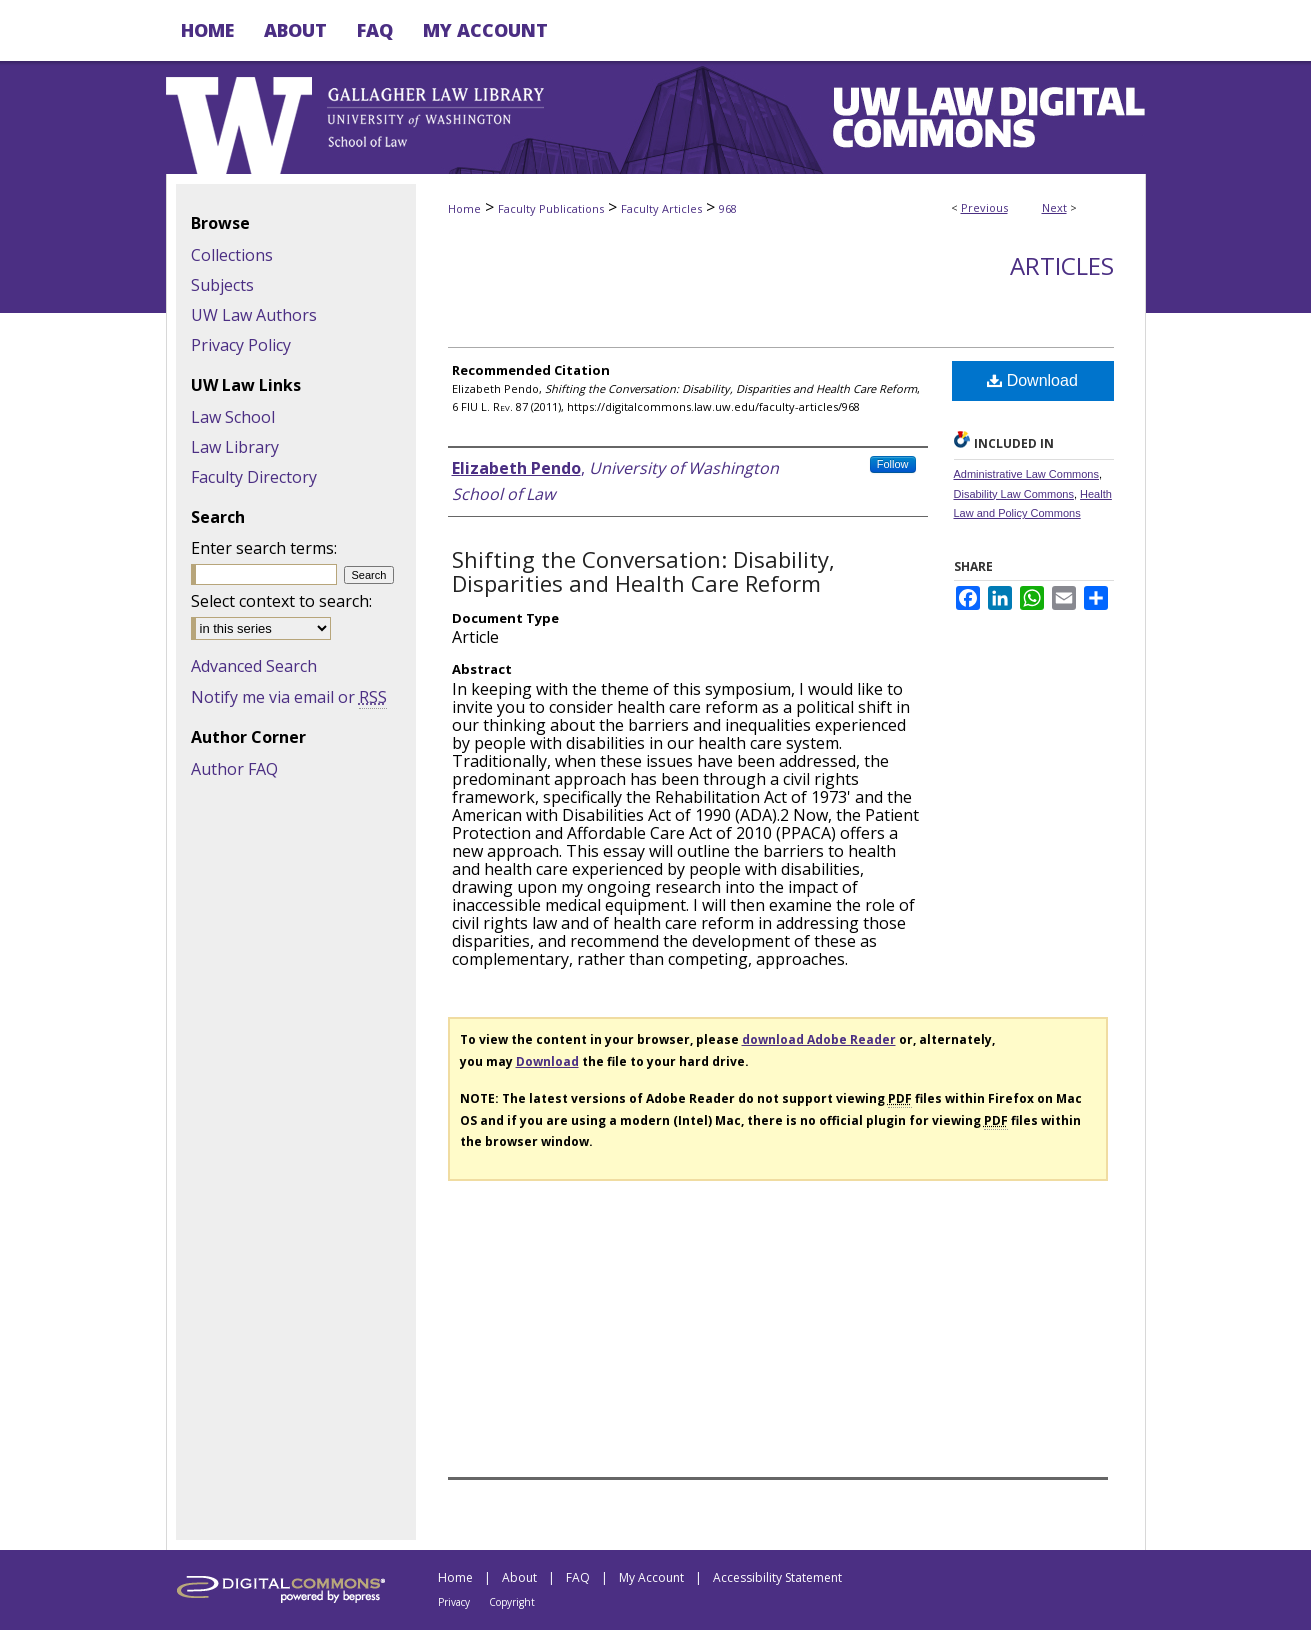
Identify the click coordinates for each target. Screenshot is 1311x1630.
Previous (984, 207)
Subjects (222, 285)
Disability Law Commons (1014, 494)
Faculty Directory (254, 477)
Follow (893, 464)
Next (1054, 207)
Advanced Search (254, 666)
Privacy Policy (241, 345)
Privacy (454, 1602)
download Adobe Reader (819, 1039)
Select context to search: (281, 601)
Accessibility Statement (777, 1577)
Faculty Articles (661, 208)
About (519, 1577)
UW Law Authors (254, 315)
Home (464, 208)
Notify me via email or (289, 697)
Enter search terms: (264, 548)
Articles (1062, 265)
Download (1032, 380)
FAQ (578, 1577)
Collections (232, 255)
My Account (651, 1577)
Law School (233, 417)
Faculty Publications (551, 208)
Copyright (512, 1602)
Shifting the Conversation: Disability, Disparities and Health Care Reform (643, 571)
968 (728, 208)
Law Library (235, 447)
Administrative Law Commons (1027, 474)
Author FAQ (234, 769)
